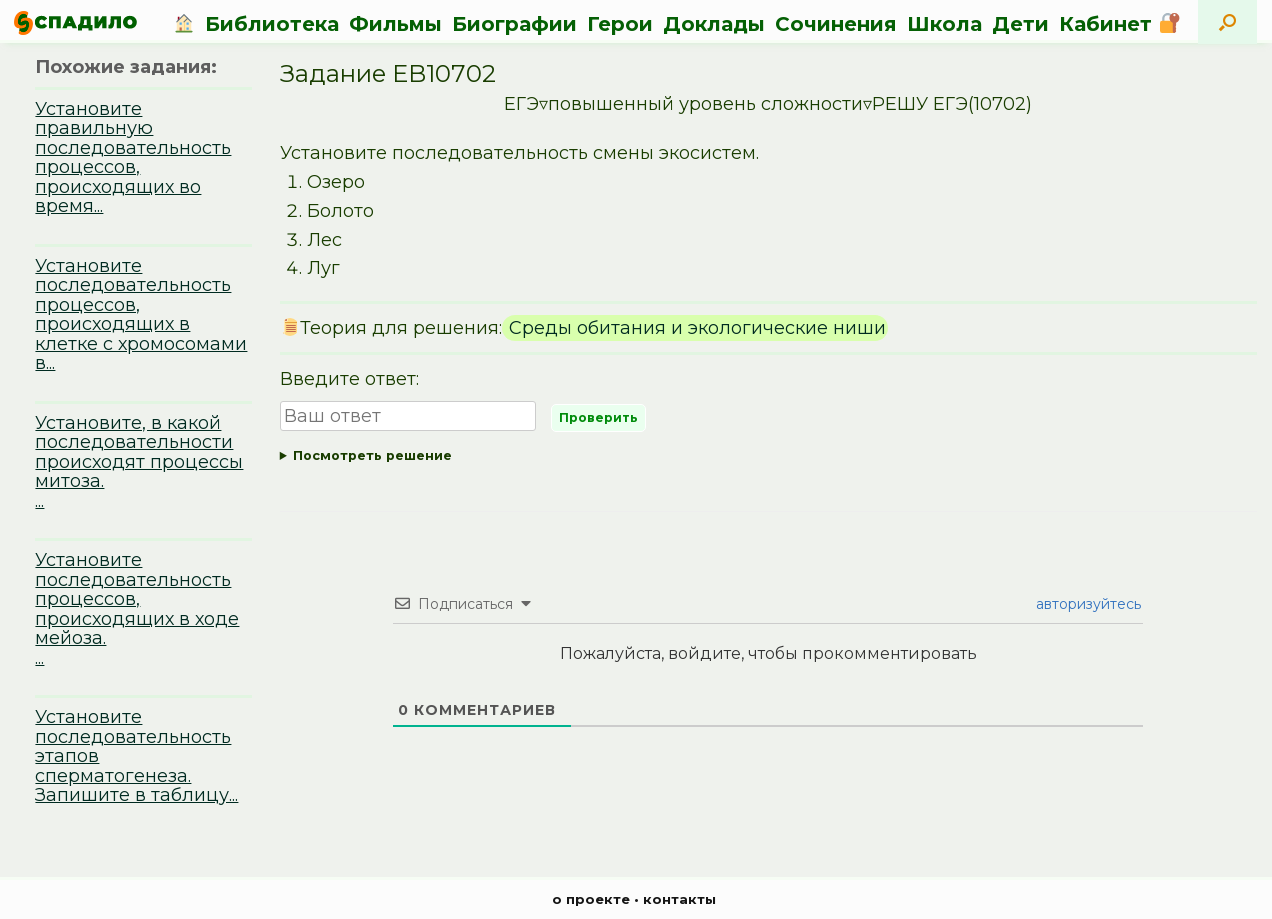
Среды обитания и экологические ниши (695, 328)
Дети (1020, 24)
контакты (679, 899)
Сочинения (836, 24)
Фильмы (395, 24)
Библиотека (272, 24)
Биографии (514, 24)
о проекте (591, 899)
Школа (944, 24)
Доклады (714, 24)
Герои (620, 24)
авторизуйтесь (1086, 604)
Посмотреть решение (372, 455)
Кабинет (1119, 24)
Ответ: (768, 456)
